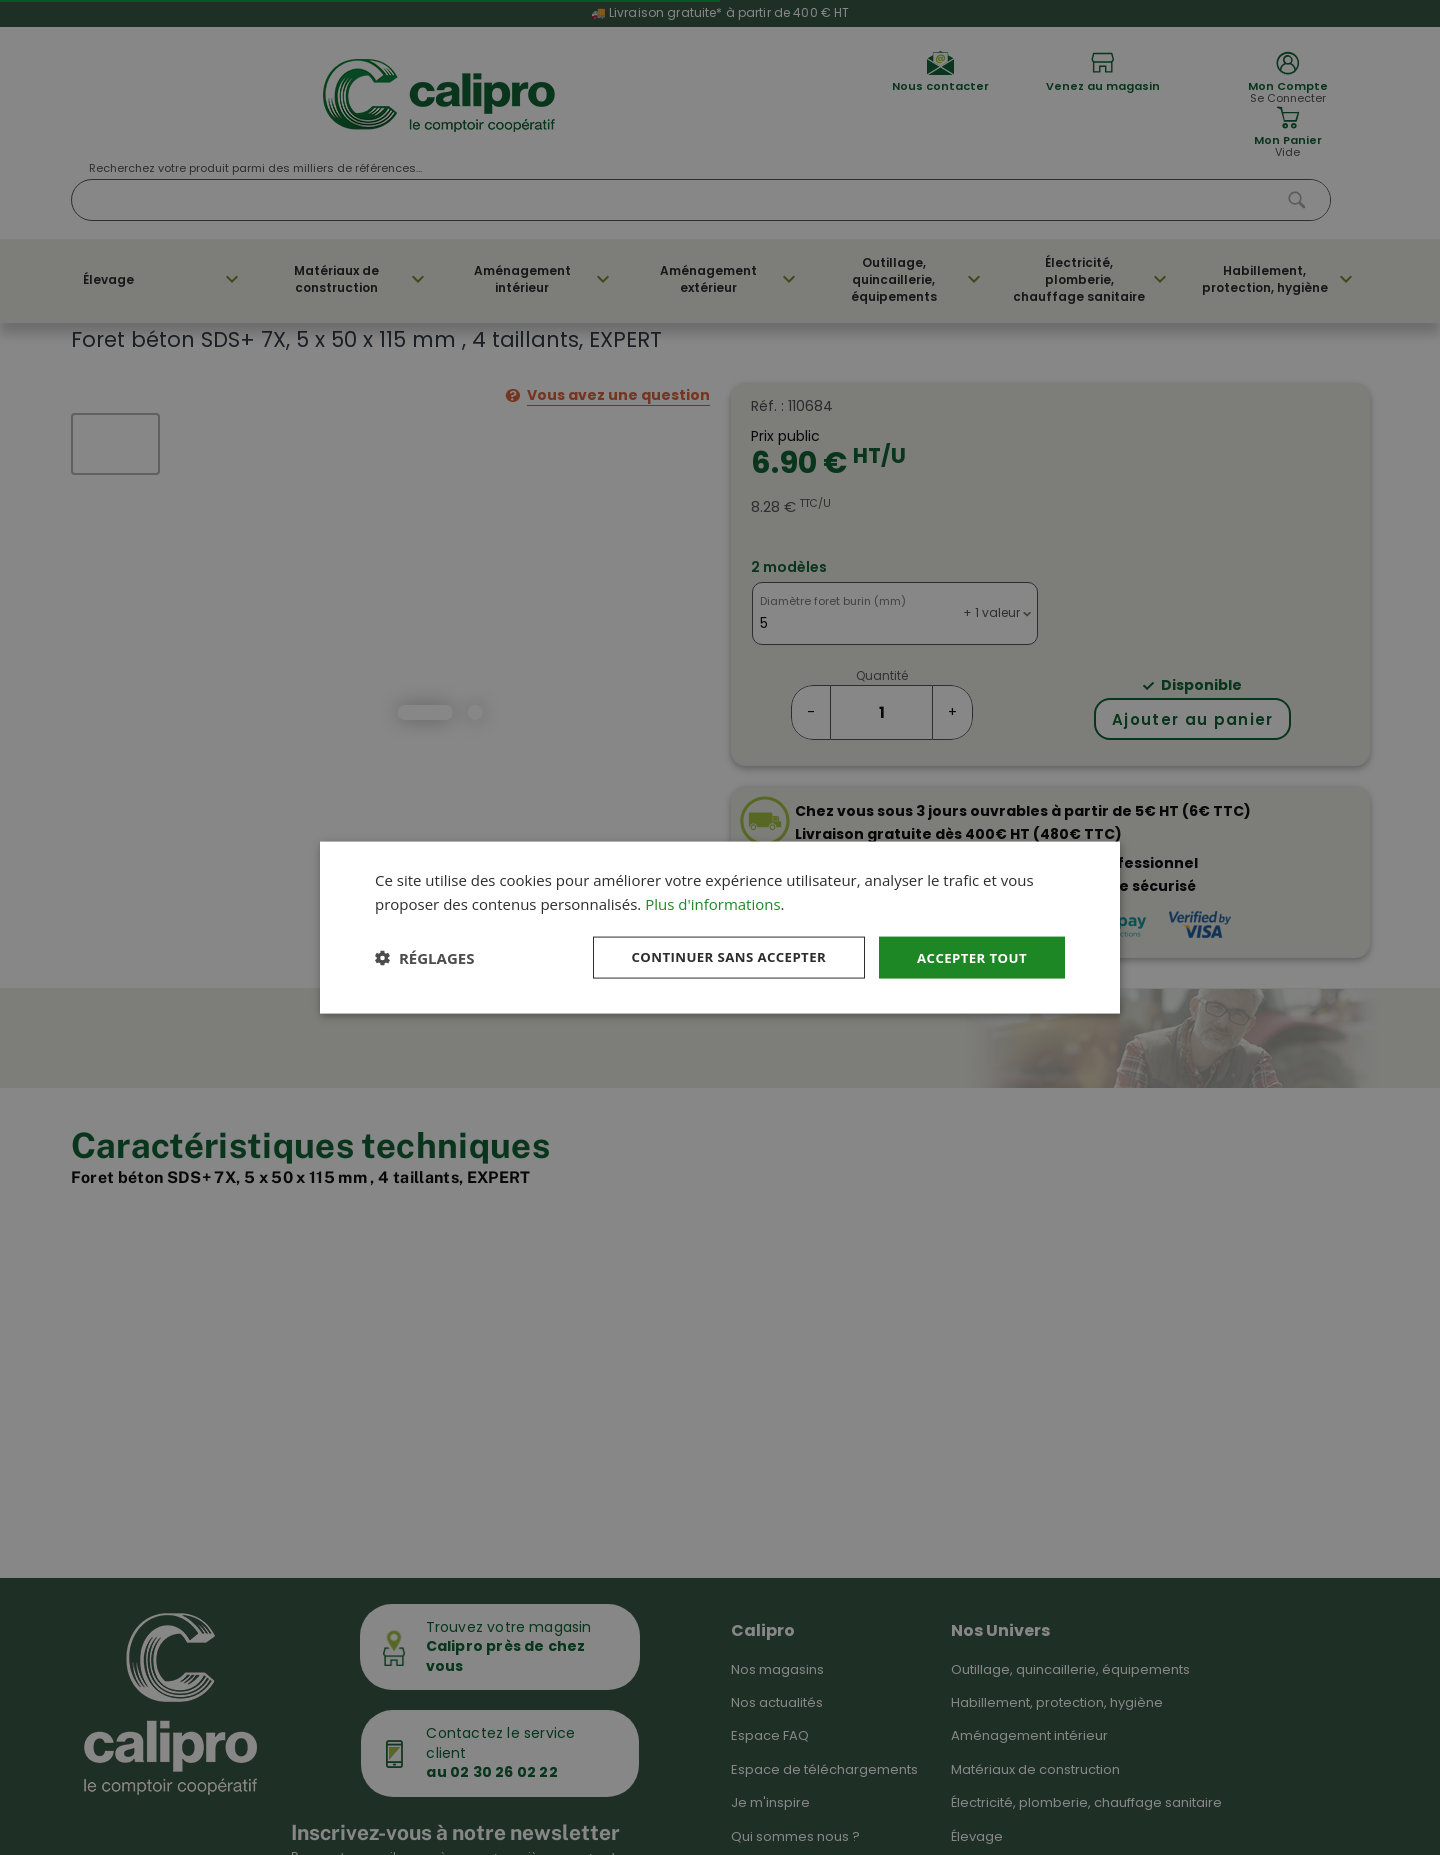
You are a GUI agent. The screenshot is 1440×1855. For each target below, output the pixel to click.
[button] (424, 958)
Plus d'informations (712, 903)
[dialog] (720, 927)
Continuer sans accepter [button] (717, 956)
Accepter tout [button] (969, 956)
